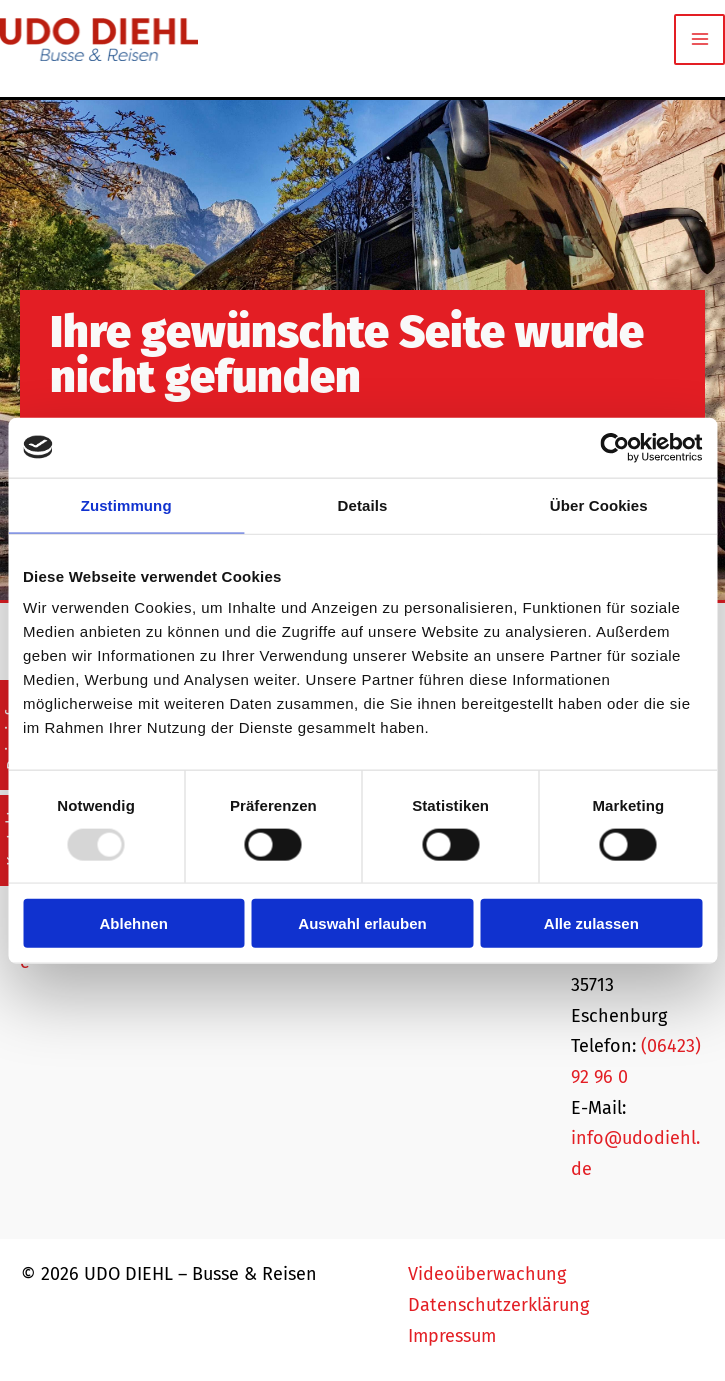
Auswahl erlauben (362, 923)
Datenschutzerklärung (498, 1305)
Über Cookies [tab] (599, 504)
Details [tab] (363, 504)
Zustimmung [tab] (126, 504)
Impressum (452, 1336)
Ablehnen (134, 923)
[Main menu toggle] (699, 39)
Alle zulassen (591, 923)
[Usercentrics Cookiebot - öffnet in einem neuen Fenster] (614, 447)
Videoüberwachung (487, 1274)
